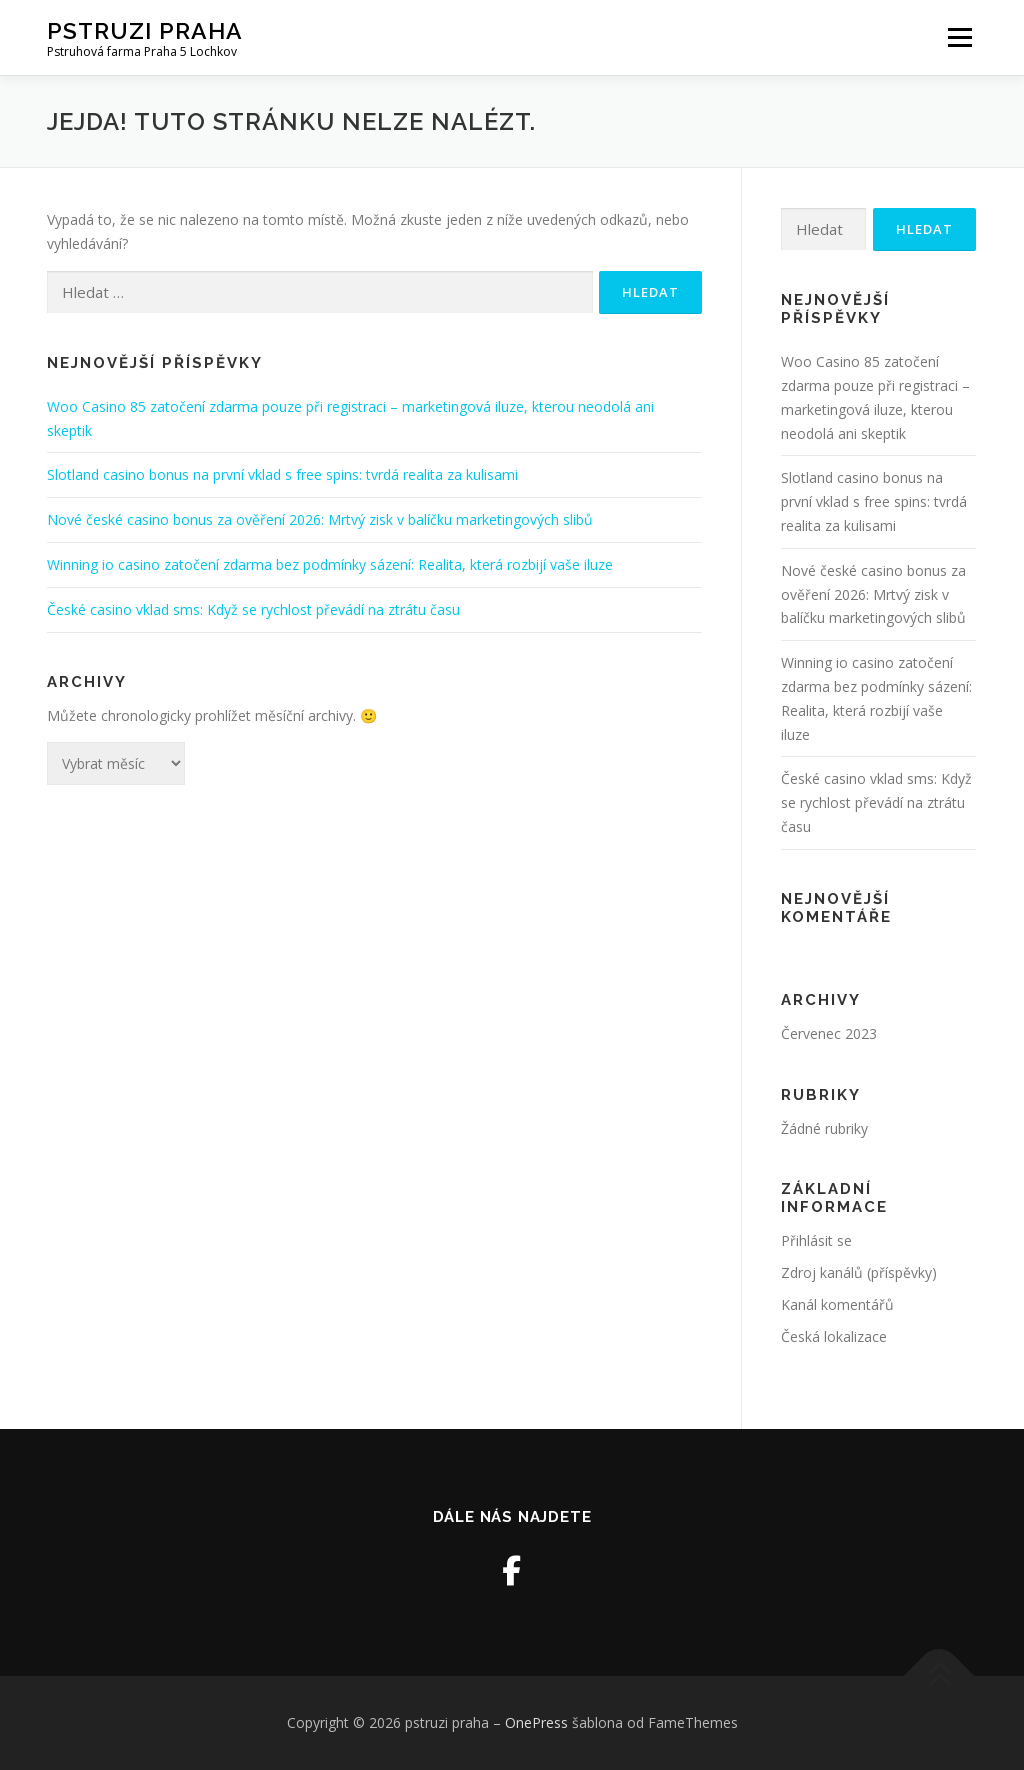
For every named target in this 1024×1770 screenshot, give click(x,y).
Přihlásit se (816, 1240)
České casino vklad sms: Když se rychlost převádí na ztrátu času (253, 609)
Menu (959, 37)
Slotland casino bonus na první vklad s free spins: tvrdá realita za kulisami (282, 474)
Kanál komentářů (837, 1304)
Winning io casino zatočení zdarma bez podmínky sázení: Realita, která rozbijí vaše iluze (330, 564)
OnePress (536, 1722)
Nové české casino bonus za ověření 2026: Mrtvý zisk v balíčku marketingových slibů (320, 519)
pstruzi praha (145, 30)
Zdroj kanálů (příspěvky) (859, 1272)
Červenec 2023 (829, 1033)
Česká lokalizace (834, 1336)
